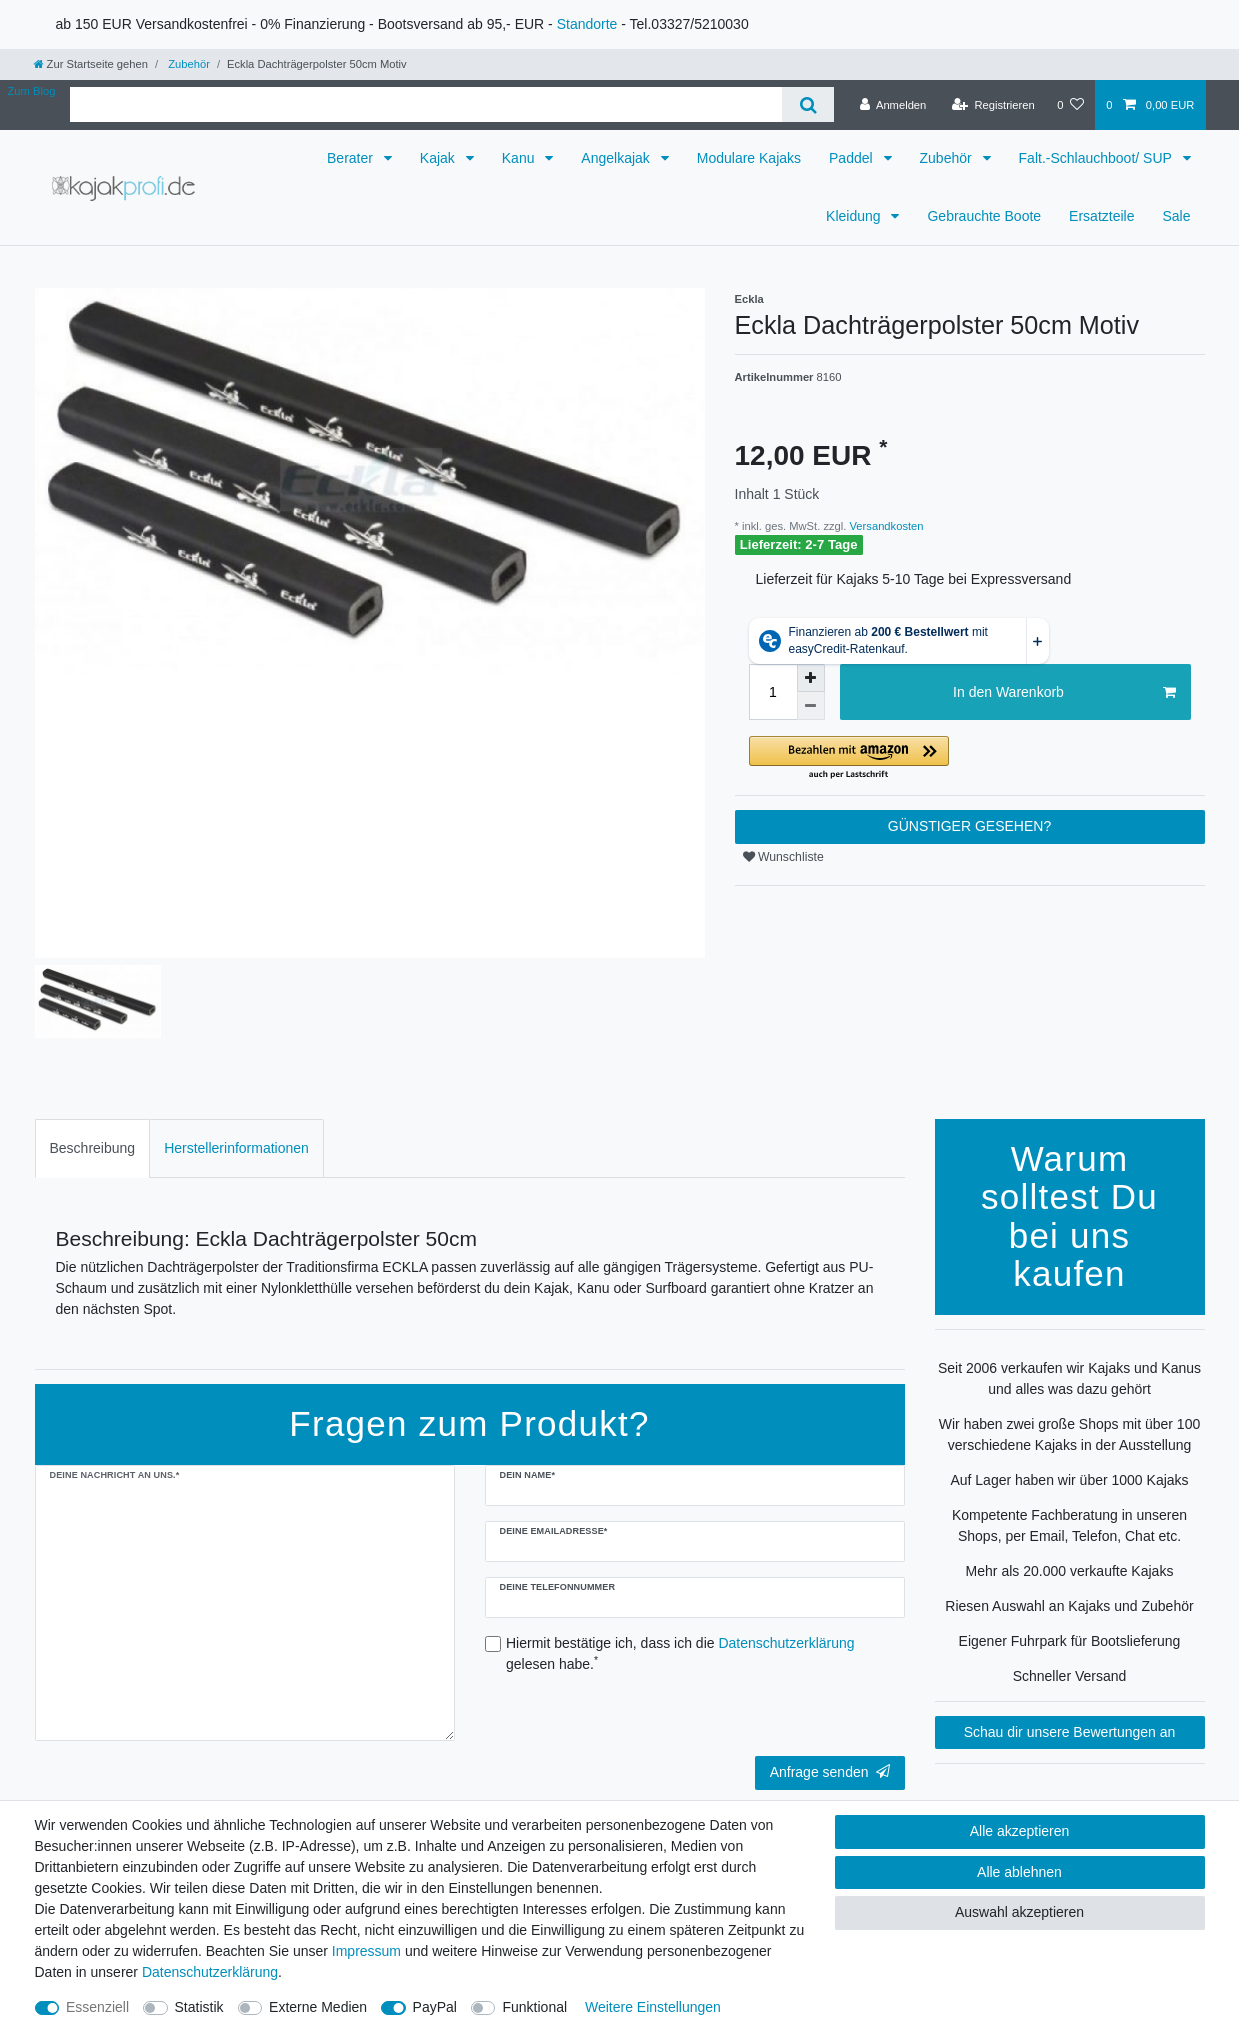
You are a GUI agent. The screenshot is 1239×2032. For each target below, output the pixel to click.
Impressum (366, 1951)
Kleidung (855, 216)
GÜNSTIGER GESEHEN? (969, 826)
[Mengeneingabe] (773, 692)
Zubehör (187, 64)
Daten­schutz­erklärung (210, 1972)
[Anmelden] (893, 105)
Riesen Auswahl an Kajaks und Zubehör (1069, 1606)
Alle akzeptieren (1020, 1831)
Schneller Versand (1070, 1676)
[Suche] (807, 104)
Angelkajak (617, 158)
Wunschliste (783, 857)
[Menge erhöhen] (811, 678)
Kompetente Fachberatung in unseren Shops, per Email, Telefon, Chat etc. (1069, 1525)
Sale (1176, 216)
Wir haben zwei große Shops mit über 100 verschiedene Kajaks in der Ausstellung (1069, 1434)
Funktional (534, 2007)
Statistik (199, 2007)
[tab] (93, 1148)
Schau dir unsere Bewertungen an (1070, 1732)
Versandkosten (884, 526)
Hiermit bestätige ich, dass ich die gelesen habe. (680, 1653)
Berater (352, 158)
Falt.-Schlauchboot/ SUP (1097, 158)
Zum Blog (32, 91)
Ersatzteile (1101, 216)
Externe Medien (318, 2007)
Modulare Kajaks (749, 158)
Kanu (520, 158)
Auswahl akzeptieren (1019, 1912)
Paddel (852, 158)
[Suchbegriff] (426, 104)
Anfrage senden (830, 1772)
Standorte (587, 24)
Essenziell (97, 2007)
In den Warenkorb (1064, 693)
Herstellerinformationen (236, 1148)
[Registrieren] (993, 105)
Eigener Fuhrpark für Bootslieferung (1070, 1641)
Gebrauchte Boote (984, 216)
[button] (970, 758)
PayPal (435, 2007)
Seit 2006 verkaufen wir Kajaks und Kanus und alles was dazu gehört (1069, 1378)
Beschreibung (93, 1148)
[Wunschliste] (1070, 105)
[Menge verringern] (811, 706)
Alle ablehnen (1019, 1872)
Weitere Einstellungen (653, 2007)
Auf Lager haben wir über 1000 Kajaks (1069, 1480)
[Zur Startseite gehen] (91, 64)
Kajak (439, 158)
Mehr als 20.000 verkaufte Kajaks (1070, 1571)
